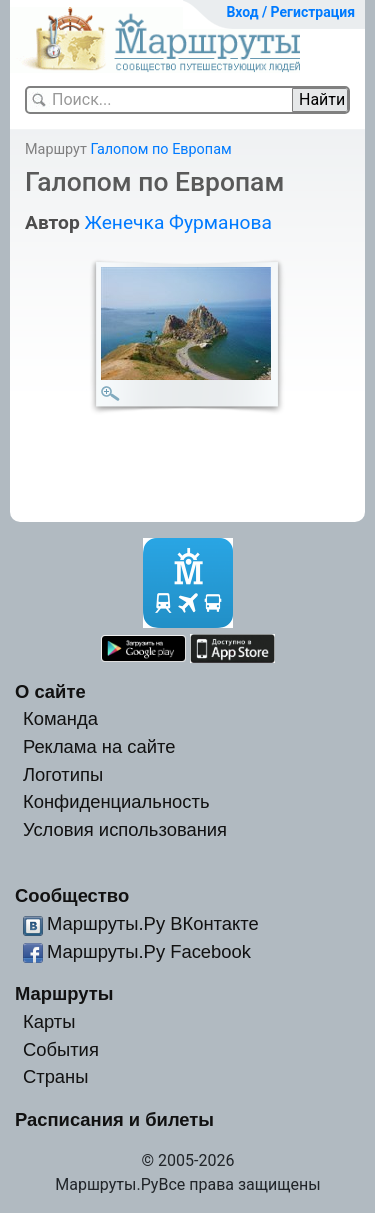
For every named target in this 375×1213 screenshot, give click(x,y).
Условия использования (125, 829)
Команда (60, 718)
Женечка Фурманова (177, 222)
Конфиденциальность (116, 801)
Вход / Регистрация (290, 12)
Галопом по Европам (160, 149)
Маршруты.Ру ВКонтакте (153, 923)
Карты (49, 1021)
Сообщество (72, 895)
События (61, 1049)
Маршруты (64, 993)
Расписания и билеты (114, 1119)
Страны (56, 1076)
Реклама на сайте (99, 746)
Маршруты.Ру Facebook (149, 951)
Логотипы (63, 774)
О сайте (50, 691)
